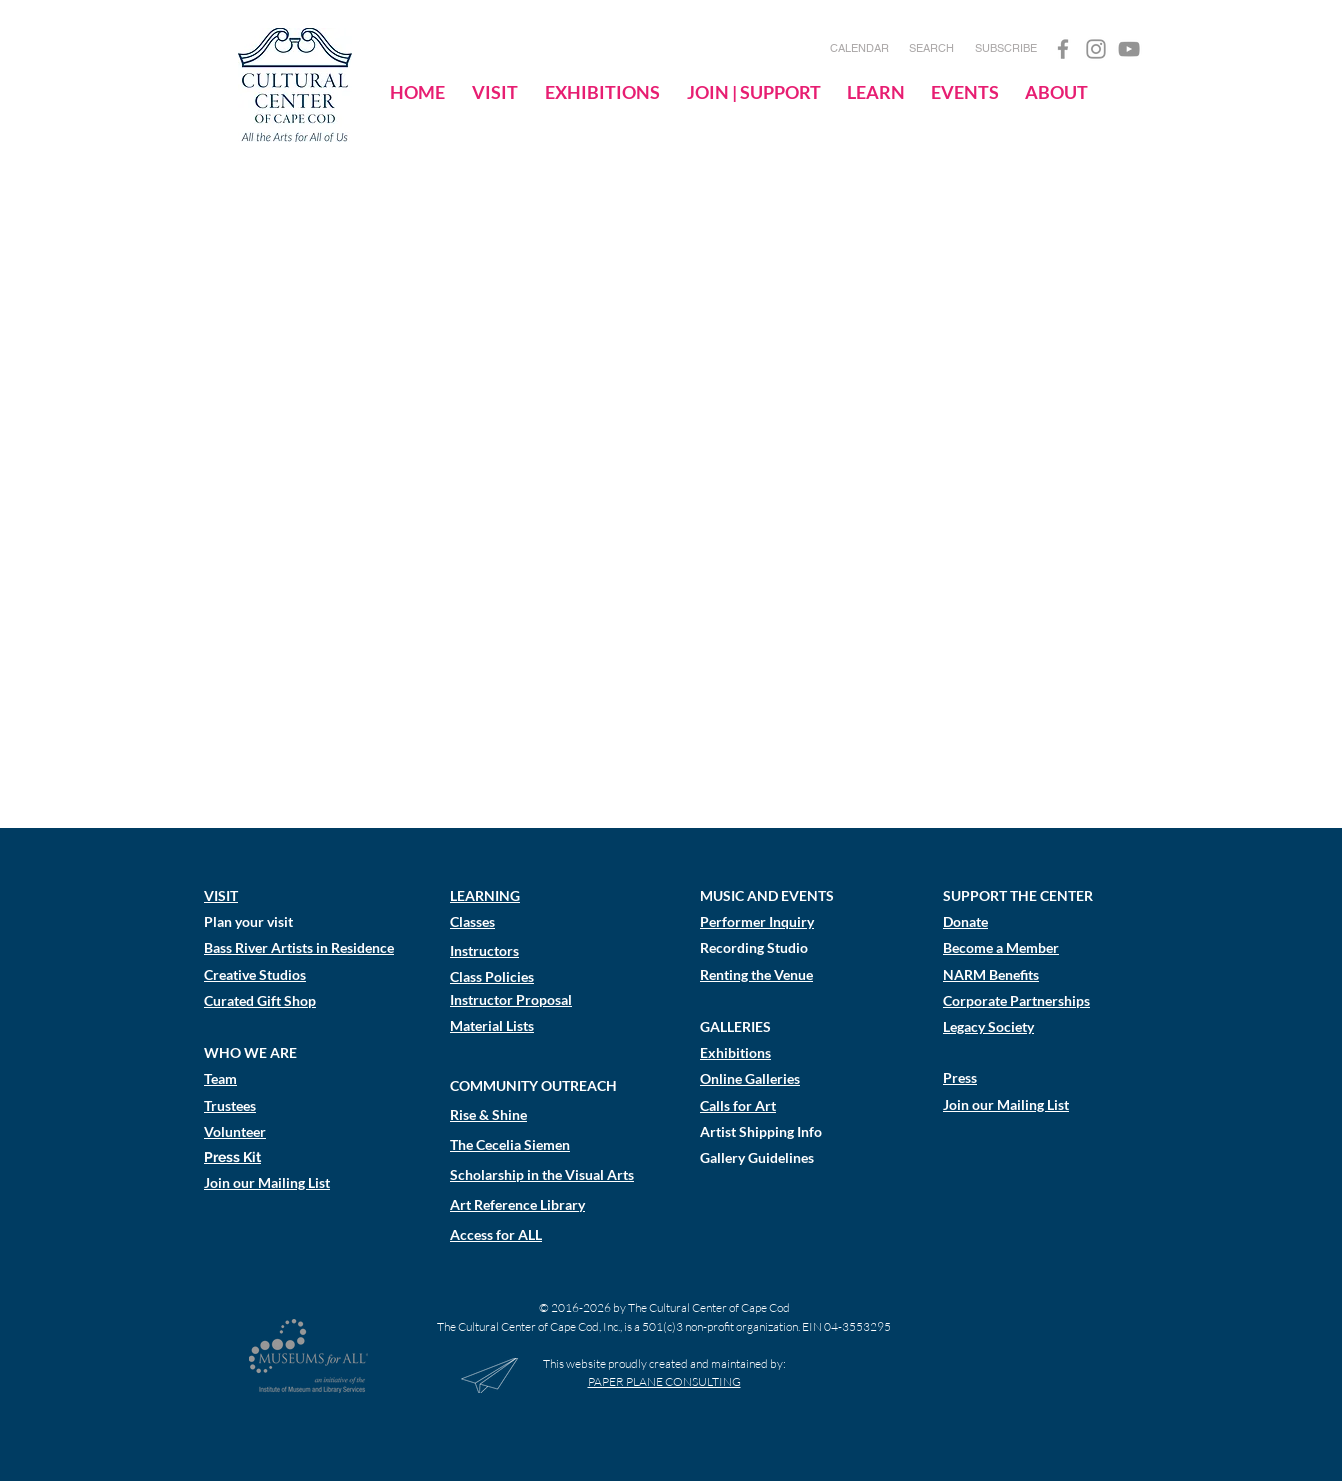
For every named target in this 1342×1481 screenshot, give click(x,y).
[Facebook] (1063, 49)
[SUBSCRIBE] (1006, 49)
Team (220, 1078)
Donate (965, 921)
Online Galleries (750, 1078)
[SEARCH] (931, 49)
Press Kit (232, 1157)
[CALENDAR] (859, 49)
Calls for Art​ (738, 1105)
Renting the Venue (756, 974)
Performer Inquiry (757, 921)
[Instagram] (1096, 49)
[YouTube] (1129, 49)
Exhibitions (735, 1052)
